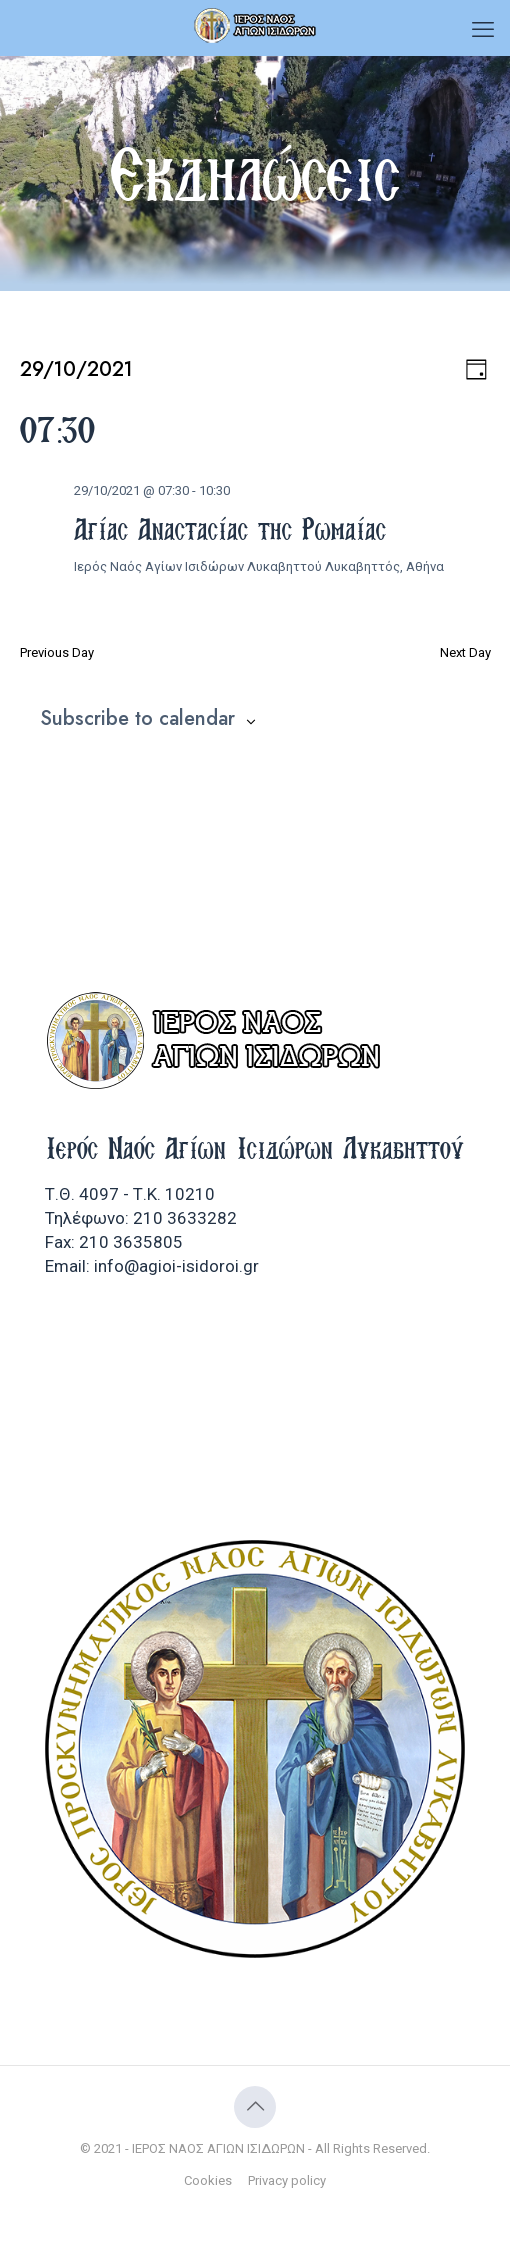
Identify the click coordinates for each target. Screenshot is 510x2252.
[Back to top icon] (255, 2107)
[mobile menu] (483, 30)
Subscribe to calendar (137, 719)
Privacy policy (287, 2180)
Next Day (465, 652)
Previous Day (57, 652)
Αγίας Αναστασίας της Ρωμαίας (230, 529)
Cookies (208, 2180)
